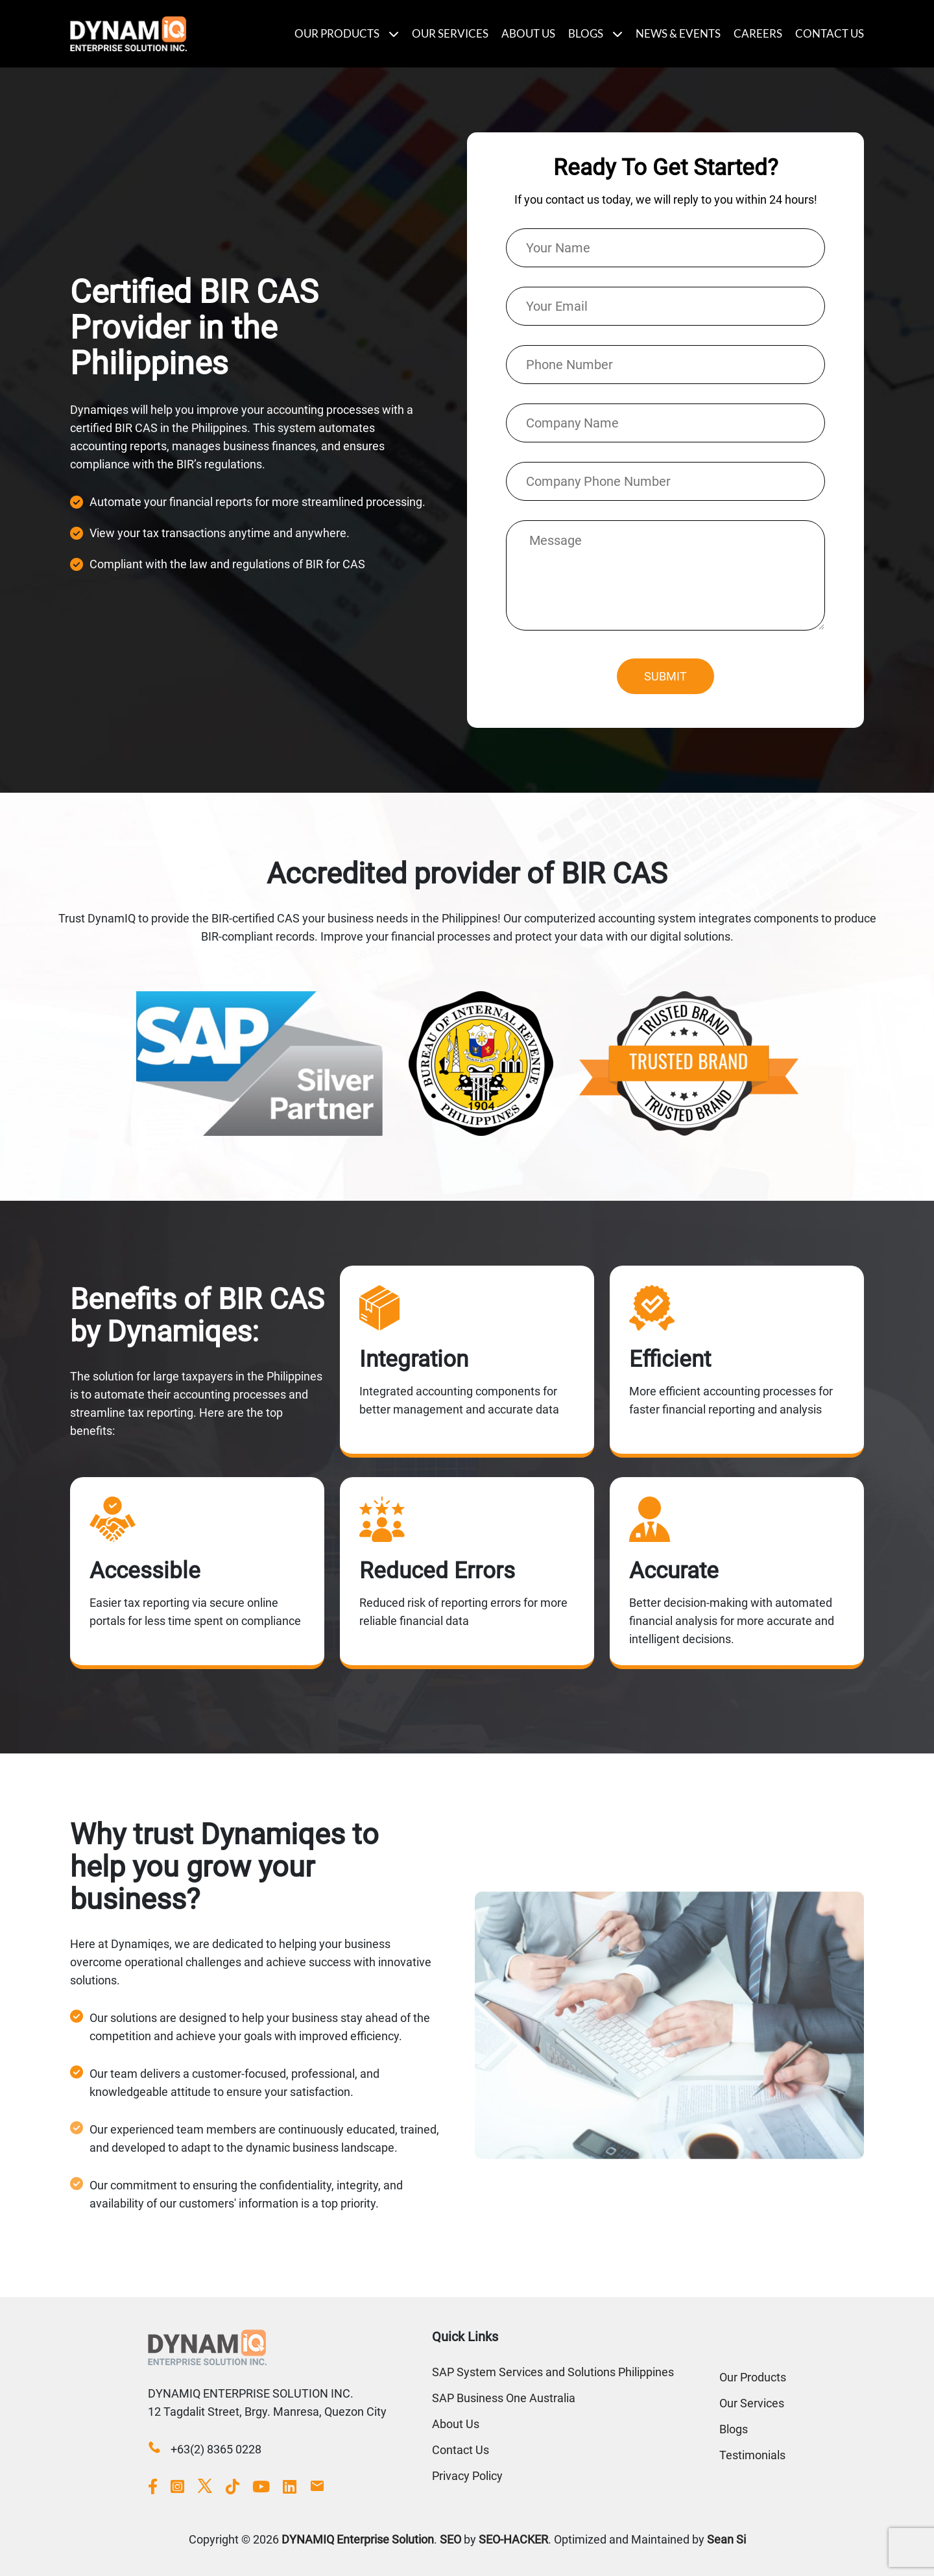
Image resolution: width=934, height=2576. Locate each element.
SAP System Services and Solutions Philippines (553, 2372)
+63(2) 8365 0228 (216, 2430)
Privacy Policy (467, 2476)
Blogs (585, 33)
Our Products (336, 33)
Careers (758, 33)
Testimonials (752, 2455)
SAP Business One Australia (503, 2398)
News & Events (678, 33)
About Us (528, 33)
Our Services (450, 33)
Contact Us (829, 33)
